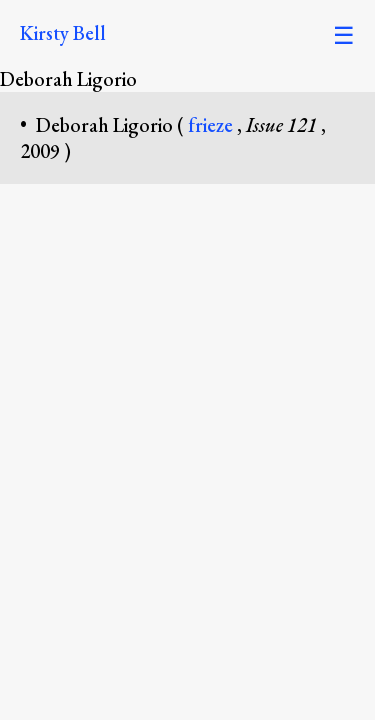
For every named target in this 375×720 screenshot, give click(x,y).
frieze (212, 125)
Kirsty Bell (63, 33)
